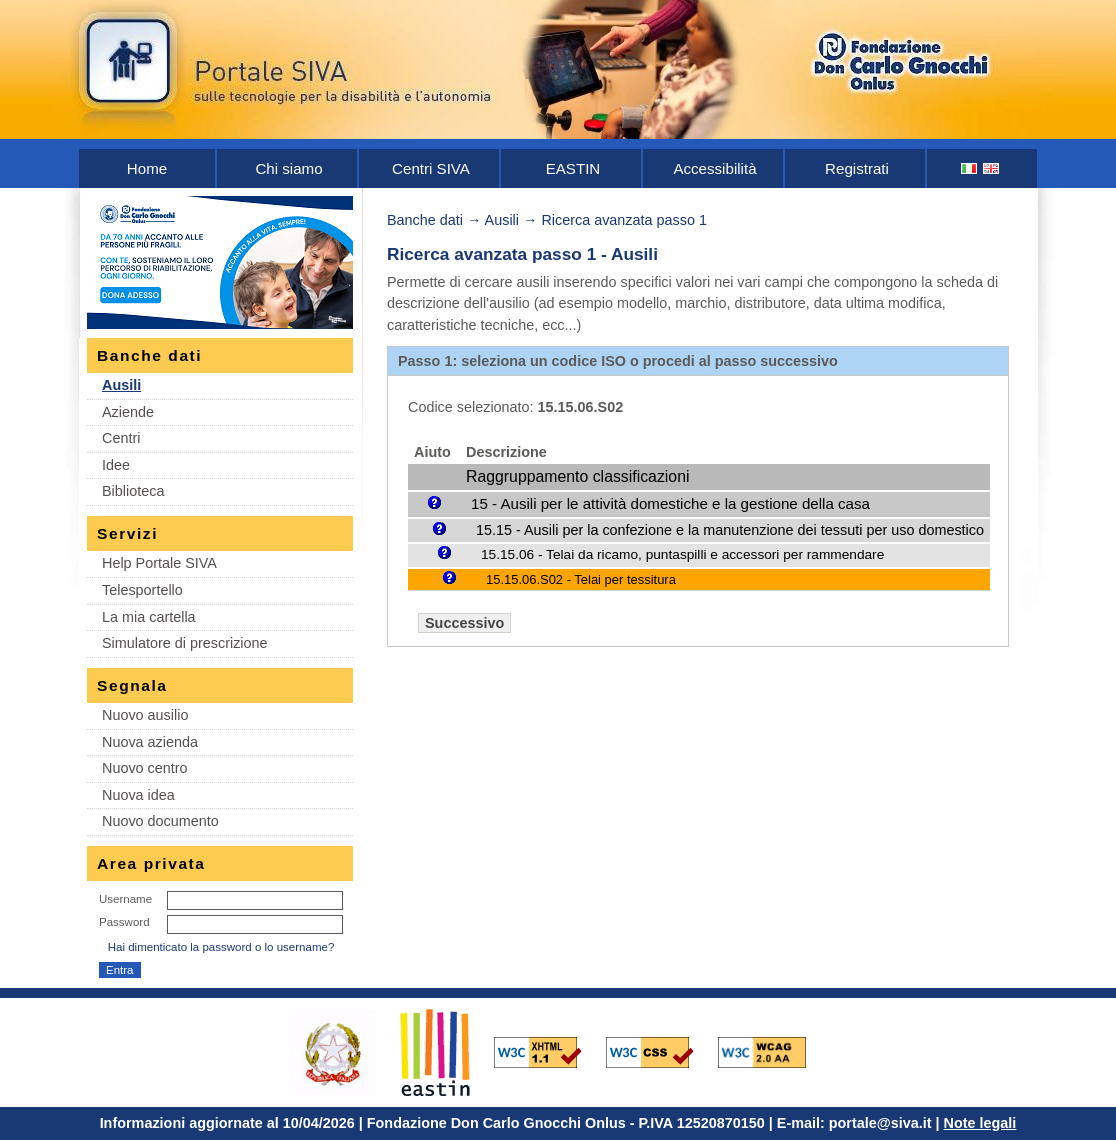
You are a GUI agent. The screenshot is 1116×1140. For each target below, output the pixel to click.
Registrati (857, 168)
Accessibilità (714, 168)
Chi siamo (288, 168)
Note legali (980, 1123)
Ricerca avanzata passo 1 (624, 220)
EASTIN (573, 168)
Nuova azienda (150, 742)
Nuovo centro (145, 768)
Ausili (121, 385)
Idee (116, 465)
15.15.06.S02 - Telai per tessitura (581, 579)
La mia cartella (149, 617)
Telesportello (142, 590)
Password (124, 922)
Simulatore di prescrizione (185, 643)
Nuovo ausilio (145, 715)
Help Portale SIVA (159, 563)
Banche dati (425, 220)
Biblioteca (133, 491)
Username (125, 899)
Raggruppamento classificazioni (577, 476)
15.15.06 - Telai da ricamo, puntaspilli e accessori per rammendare (682, 554)
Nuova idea (138, 795)
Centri (121, 438)
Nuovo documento (160, 821)
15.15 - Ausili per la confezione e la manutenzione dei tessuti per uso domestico (730, 530)
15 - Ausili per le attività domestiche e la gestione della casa (670, 503)
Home (147, 168)
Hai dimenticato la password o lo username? (221, 947)
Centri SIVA (431, 168)
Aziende (128, 412)
